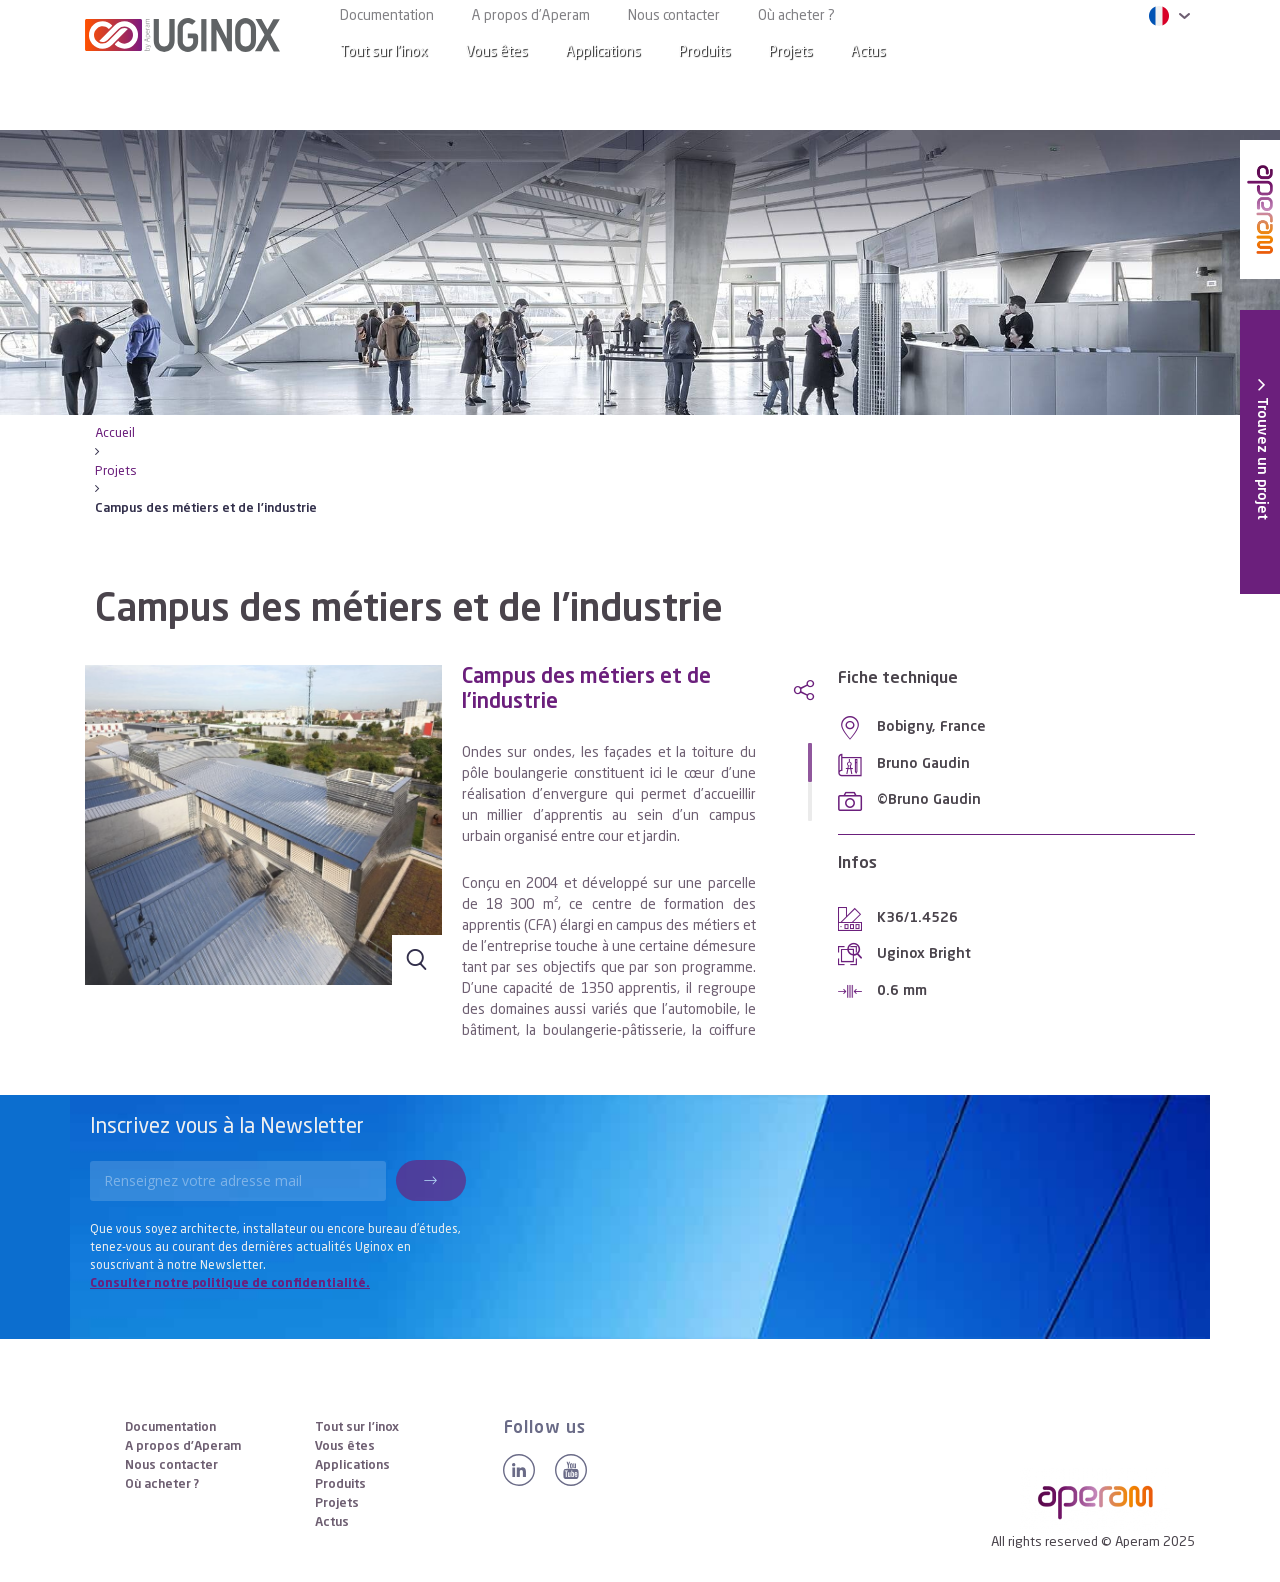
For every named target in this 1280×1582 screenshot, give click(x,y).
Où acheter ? (796, 16)
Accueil (115, 433)
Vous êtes (497, 52)
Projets (791, 52)
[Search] (1164, 52)
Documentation (387, 16)
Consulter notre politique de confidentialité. (230, 1284)
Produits (705, 52)
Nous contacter (674, 16)
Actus (868, 52)
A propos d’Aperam (531, 16)
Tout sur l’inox (384, 52)
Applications (603, 52)
